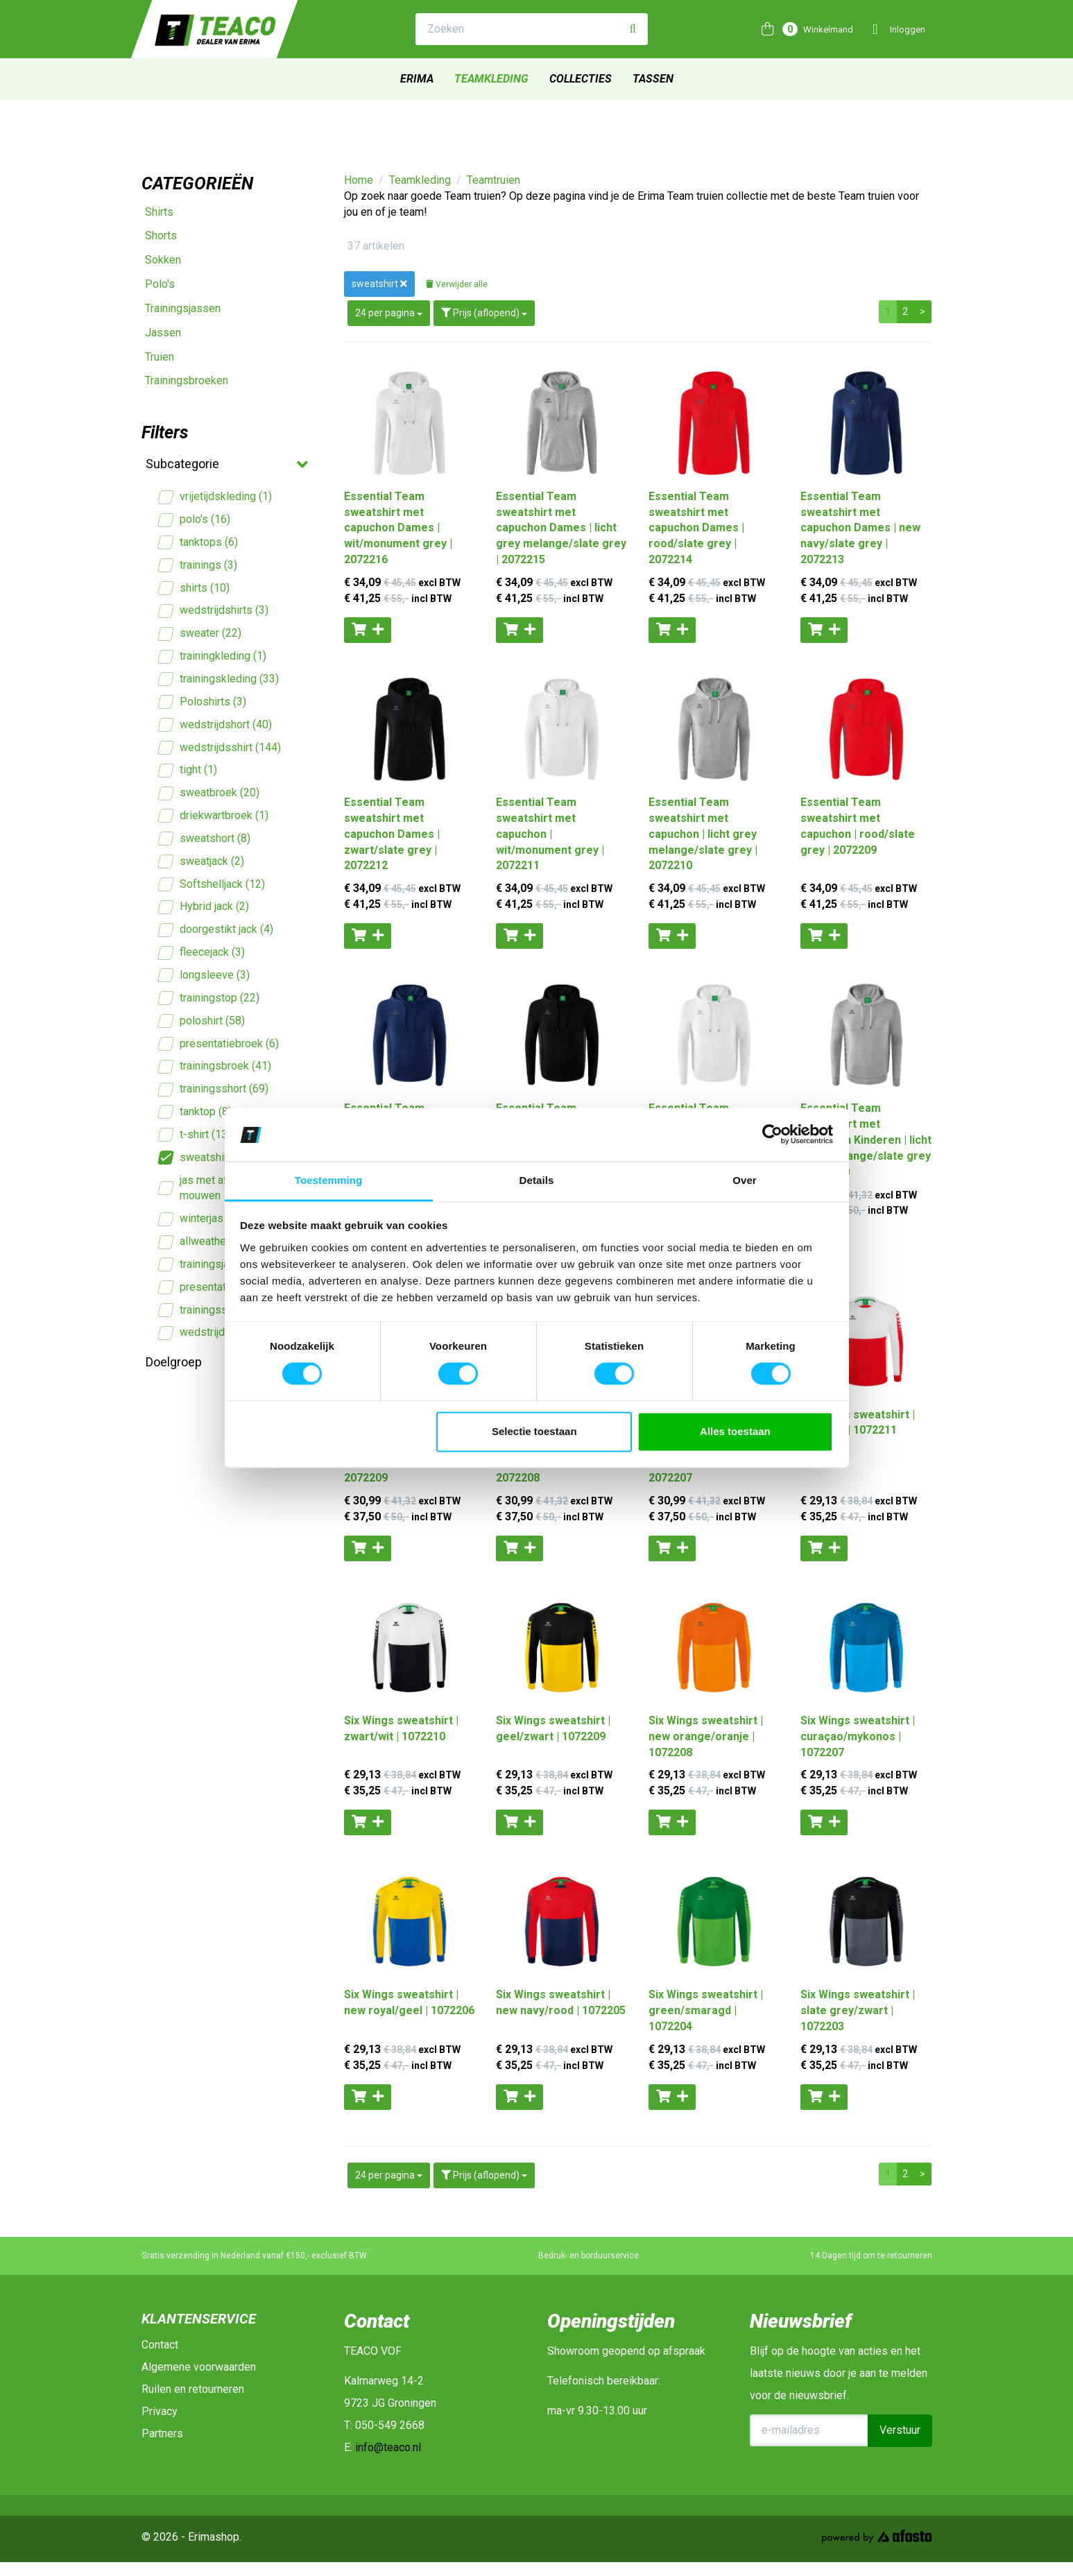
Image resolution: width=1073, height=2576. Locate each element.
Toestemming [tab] (329, 1180)
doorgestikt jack (216, 930)
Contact (159, 2344)
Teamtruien (493, 180)
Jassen (163, 332)
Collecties (580, 78)
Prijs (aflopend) (484, 312)
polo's (194, 520)
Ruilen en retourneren (192, 2389)
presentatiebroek (219, 1044)
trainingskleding (219, 679)
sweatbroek (209, 793)
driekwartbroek (213, 816)
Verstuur (899, 2430)
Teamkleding (491, 78)
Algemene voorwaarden (198, 2366)
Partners (162, 2433)
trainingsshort (213, 1089)
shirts (194, 588)
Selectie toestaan (534, 1431)
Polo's (160, 284)
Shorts (161, 235)
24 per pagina (388, 312)
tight (188, 770)
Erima (417, 78)
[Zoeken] (633, 29)
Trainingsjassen (183, 308)
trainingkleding (212, 656)
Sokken (163, 259)
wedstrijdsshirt (220, 748)
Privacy (159, 2411)
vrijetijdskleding (215, 497)
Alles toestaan (735, 1431)
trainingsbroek (215, 1066)
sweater (200, 634)
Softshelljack (212, 885)
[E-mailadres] (809, 2430)
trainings (198, 566)
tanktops (198, 543)
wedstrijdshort (215, 725)
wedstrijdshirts (213, 611)
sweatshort (204, 839)
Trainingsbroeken (186, 380)
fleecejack (202, 953)
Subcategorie (226, 465)
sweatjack (201, 862)
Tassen (653, 78)
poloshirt (202, 1021)
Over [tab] (744, 1180)
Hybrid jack (204, 907)
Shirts (159, 211)
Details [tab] (537, 1180)
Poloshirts (202, 702)
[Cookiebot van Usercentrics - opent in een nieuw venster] (772, 1134)
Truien (159, 356)
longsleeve (204, 976)
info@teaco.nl (388, 2447)
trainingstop (209, 998)
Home (358, 180)
